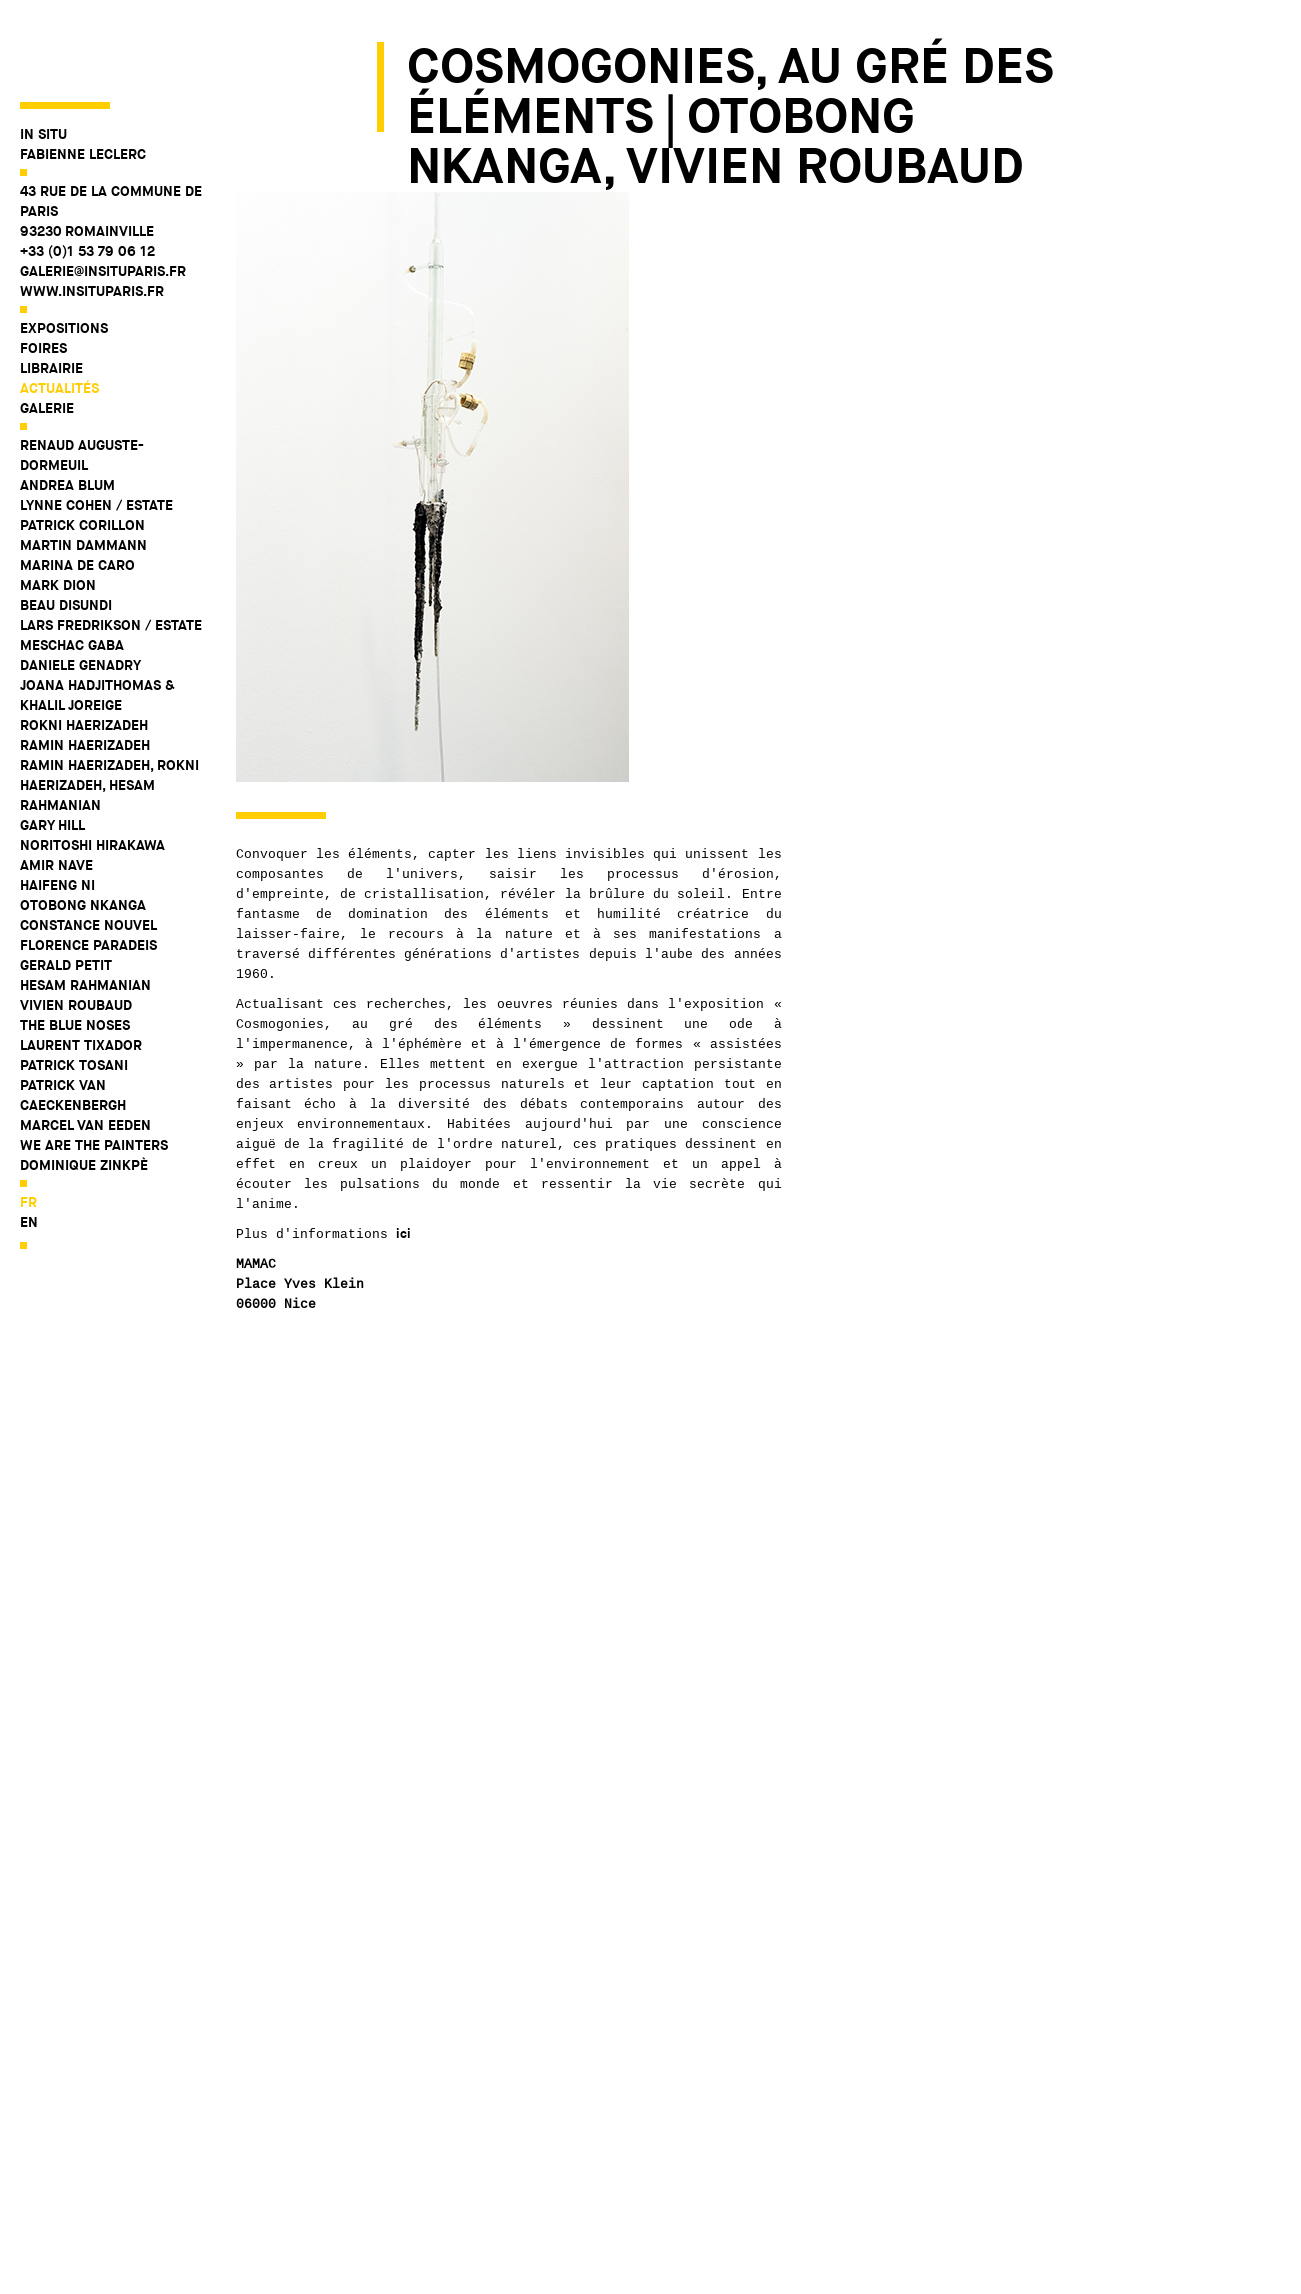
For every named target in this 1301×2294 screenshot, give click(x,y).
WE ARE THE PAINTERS (94, 1073)
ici (403, 1233)
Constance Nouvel (88, 853)
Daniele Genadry (80, 593)
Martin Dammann (83, 473)
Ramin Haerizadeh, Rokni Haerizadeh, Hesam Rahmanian (109, 713)
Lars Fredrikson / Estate (111, 553)
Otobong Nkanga (83, 833)
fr (28, 1130)
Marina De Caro (77, 493)
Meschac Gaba (72, 573)
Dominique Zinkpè (84, 1093)
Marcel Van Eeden (85, 1053)
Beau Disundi (66, 533)
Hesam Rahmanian (85, 913)
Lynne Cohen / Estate (96, 433)
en (29, 1150)
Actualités (59, 316)
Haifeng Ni (57, 813)
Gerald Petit (66, 893)
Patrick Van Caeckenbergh (73, 1023)
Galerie (47, 336)
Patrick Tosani (74, 993)
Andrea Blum (67, 413)
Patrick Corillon (82, 453)
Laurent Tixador (81, 973)
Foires (43, 276)
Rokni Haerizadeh (84, 653)
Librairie (51, 296)
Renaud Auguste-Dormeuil (82, 383)
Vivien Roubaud (76, 933)
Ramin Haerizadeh (85, 673)
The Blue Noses (75, 953)
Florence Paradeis (88, 873)
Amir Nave (56, 793)
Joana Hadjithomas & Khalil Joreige (97, 623)
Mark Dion (58, 513)
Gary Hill (52, 753)
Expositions (64, 256)
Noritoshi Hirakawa (92, 773)
